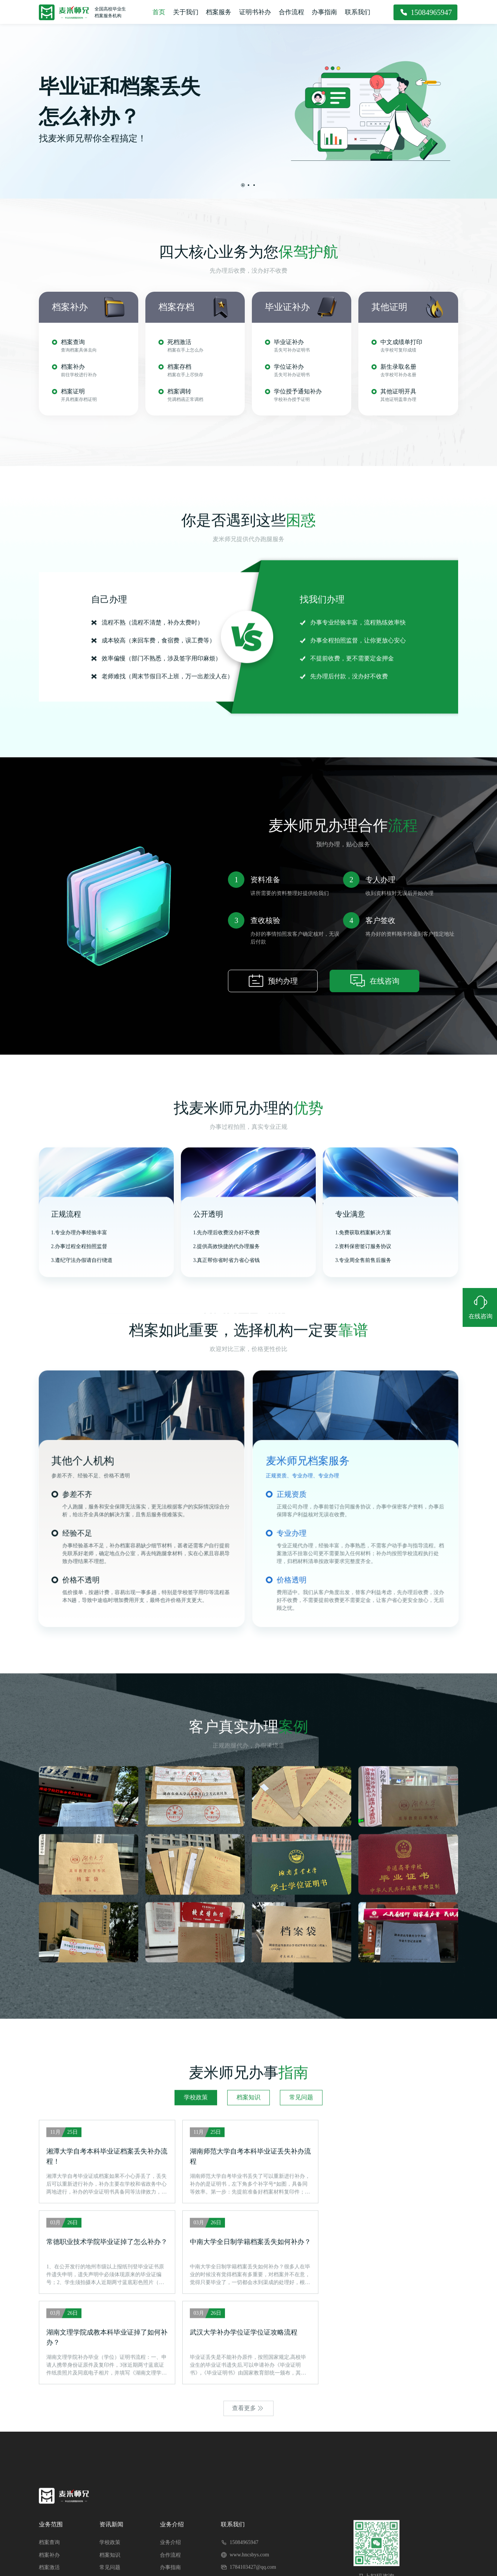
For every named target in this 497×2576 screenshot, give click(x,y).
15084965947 (432, 12)
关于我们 (186, 12)
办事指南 (325, 12)
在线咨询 (374, 1241)
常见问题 (301, 2378)
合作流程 (292, 12)
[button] (243, 185)
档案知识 (248, 2378)
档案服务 (219, 12)
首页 (158, 12)
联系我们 (358, 12)
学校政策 (196, 2378)
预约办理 (273, 1241)
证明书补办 (255, 12)
